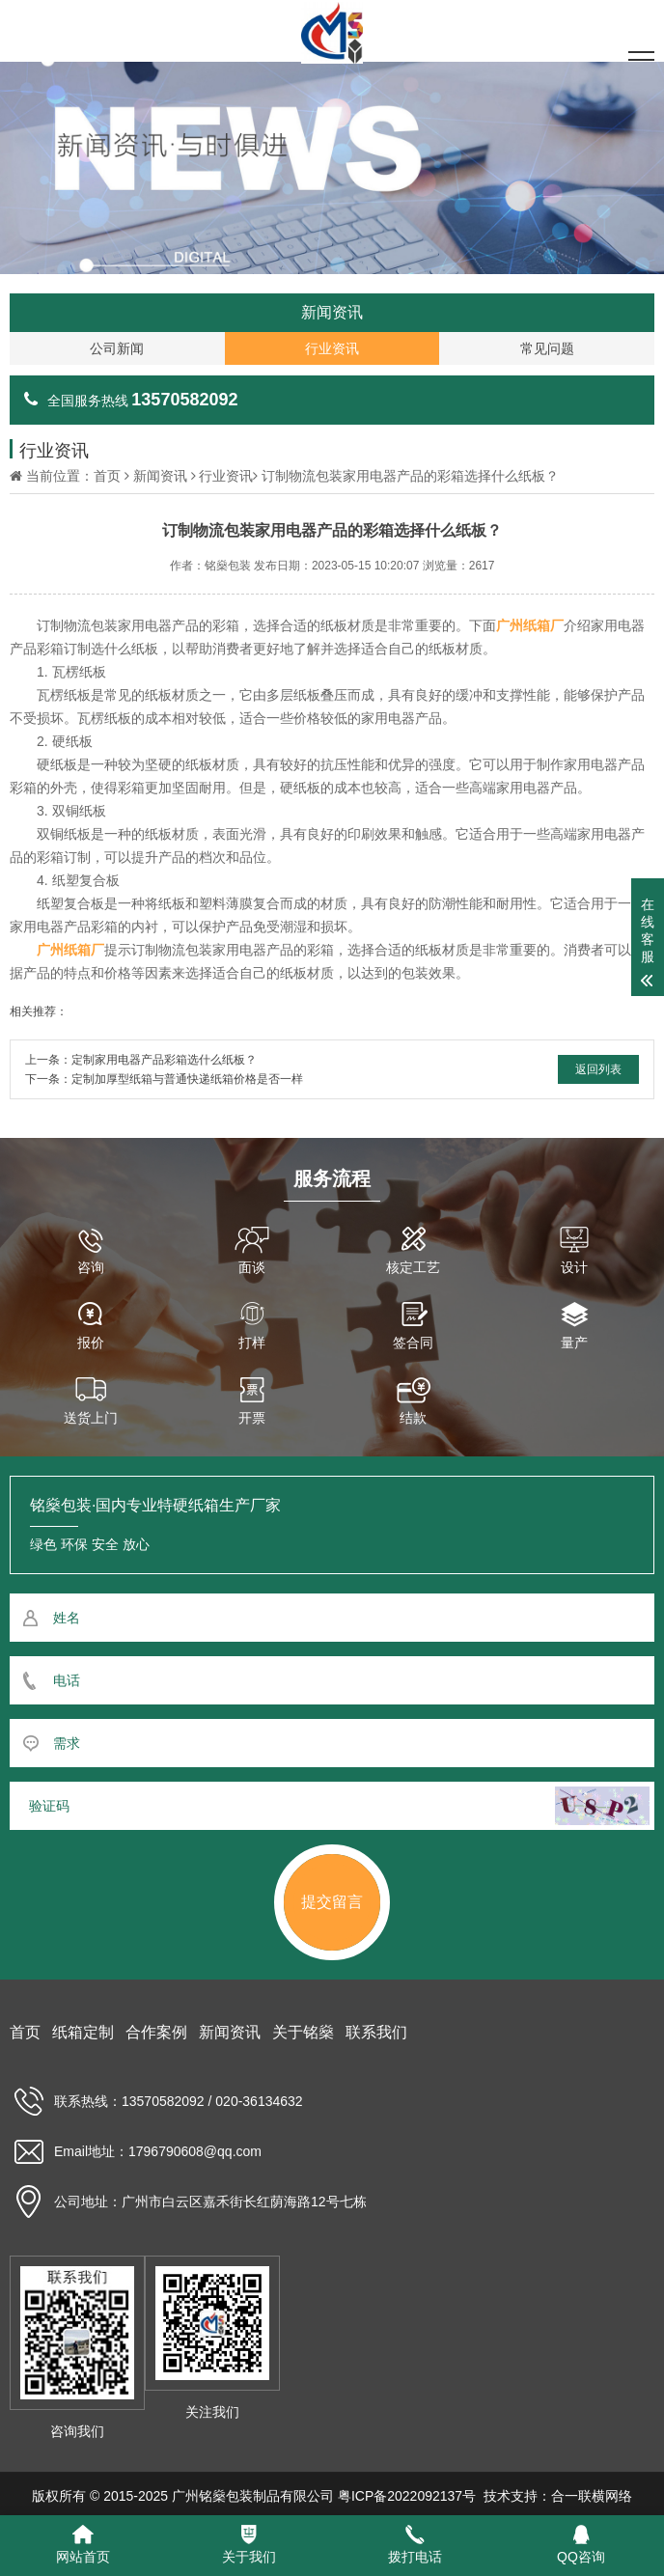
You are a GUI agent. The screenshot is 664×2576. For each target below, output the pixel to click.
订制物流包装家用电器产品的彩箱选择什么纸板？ (410, 476)
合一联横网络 (591, 2496)
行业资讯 (226, 476)
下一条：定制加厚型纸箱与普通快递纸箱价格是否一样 (164, 1079)
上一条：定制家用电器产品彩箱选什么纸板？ (141, 1059)
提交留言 (332, 1902)
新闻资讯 (160, 476)
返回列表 (598, 1069)
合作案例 (156, 2032)
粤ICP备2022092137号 (407, 2496)
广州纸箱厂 (530, 625)
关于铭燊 (303, 2032)
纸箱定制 (83, 2032)
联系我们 (376, 2032)
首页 (107, 476)
